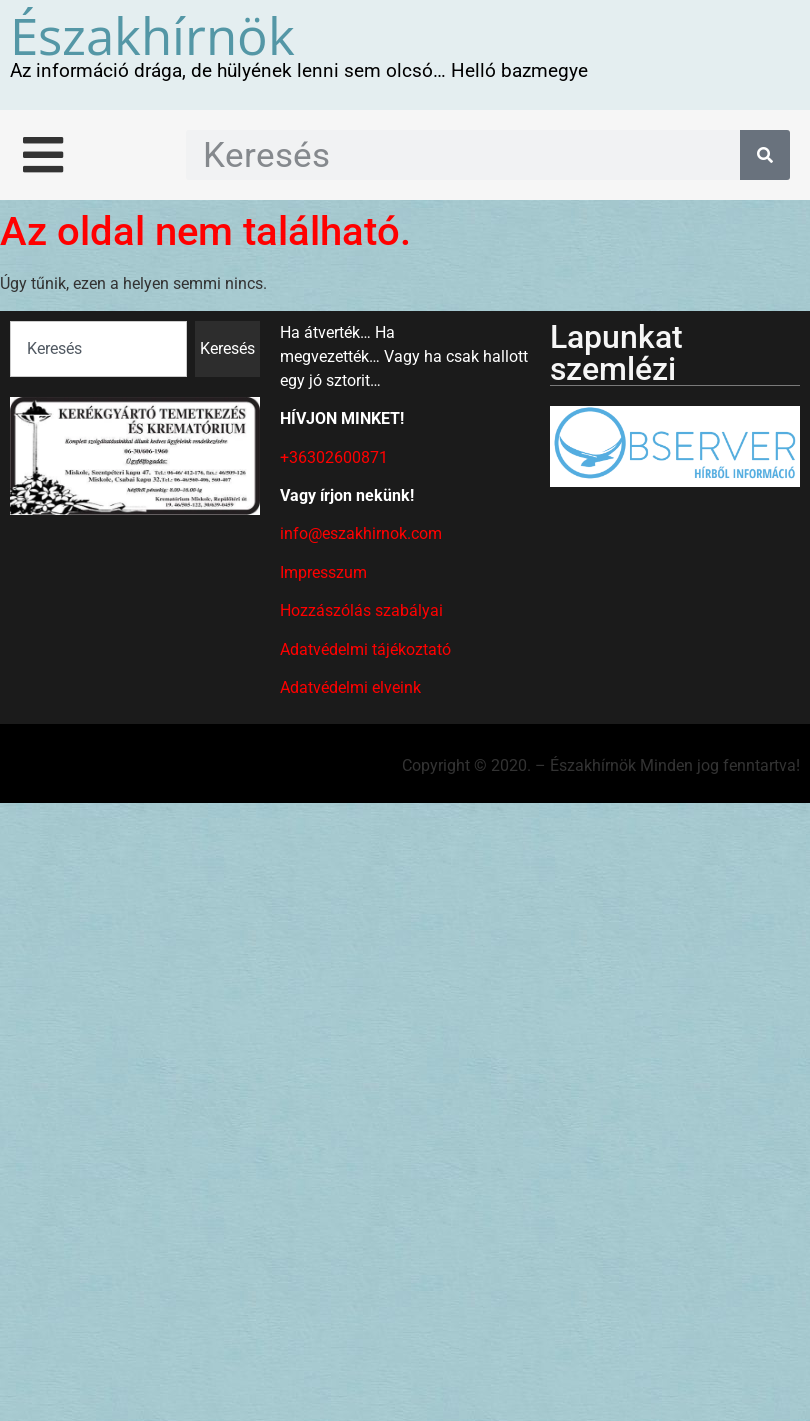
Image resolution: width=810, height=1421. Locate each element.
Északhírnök (152, 35)
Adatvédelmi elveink (350, 687)
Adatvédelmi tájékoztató (365, 649)
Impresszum (323, 572)
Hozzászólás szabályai (361, 610)
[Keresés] (765, 155)
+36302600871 (334, 457)
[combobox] (98, 349)
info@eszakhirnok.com (361, 533)
